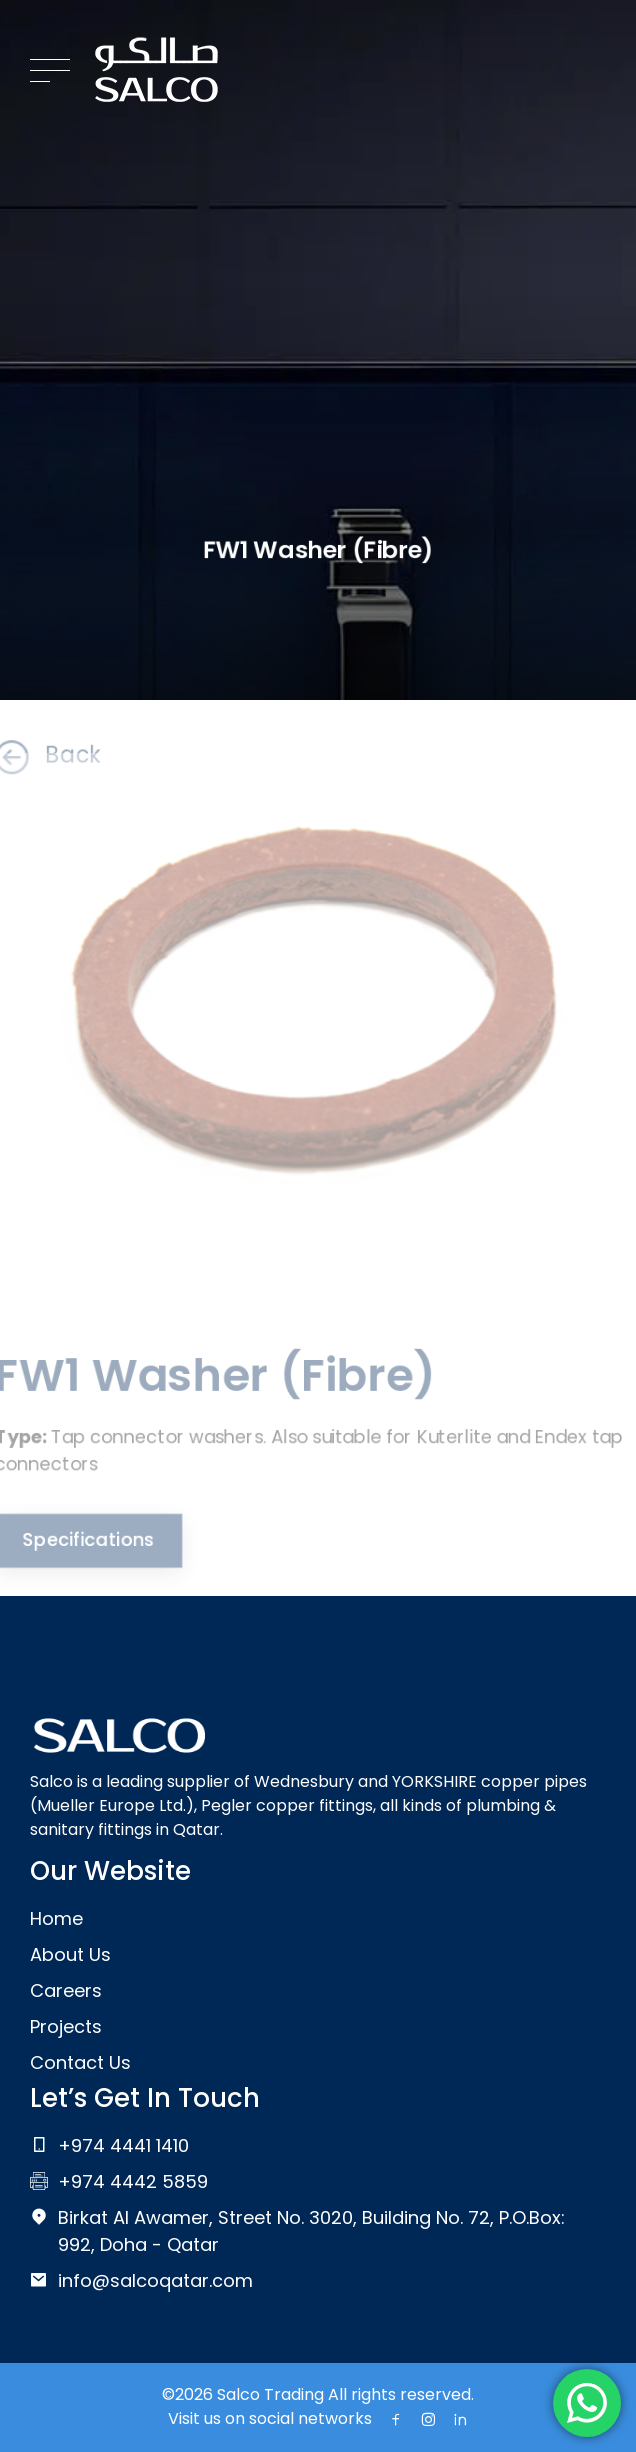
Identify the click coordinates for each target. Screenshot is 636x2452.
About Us (70, 1954)
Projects (66, 2026)
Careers (66, 1990)
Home (56, 1918)
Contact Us (80, 2062)
